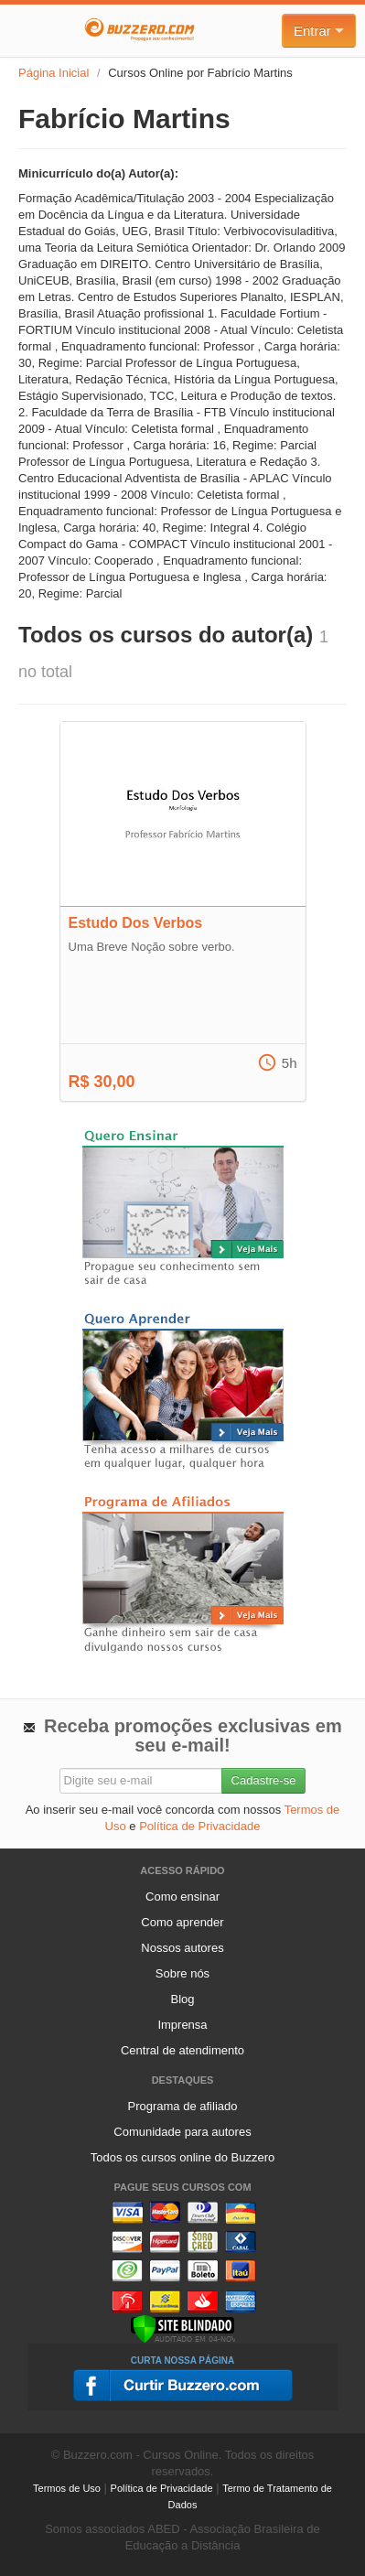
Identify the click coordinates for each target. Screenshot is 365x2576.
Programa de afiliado (183, 2106)
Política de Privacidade (199, 1826)
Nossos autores (182, 1948)
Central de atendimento (182, 2050)
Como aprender (182, 1922)
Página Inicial (53, 73)
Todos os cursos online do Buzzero (183, 2157)
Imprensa (182, 2025)
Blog (182, 1999)
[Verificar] (182, 2327)
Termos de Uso (67, 2488)
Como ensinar (182, 1896)
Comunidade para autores (182, 2132)
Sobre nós (182, 1973)
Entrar (319, 30)
